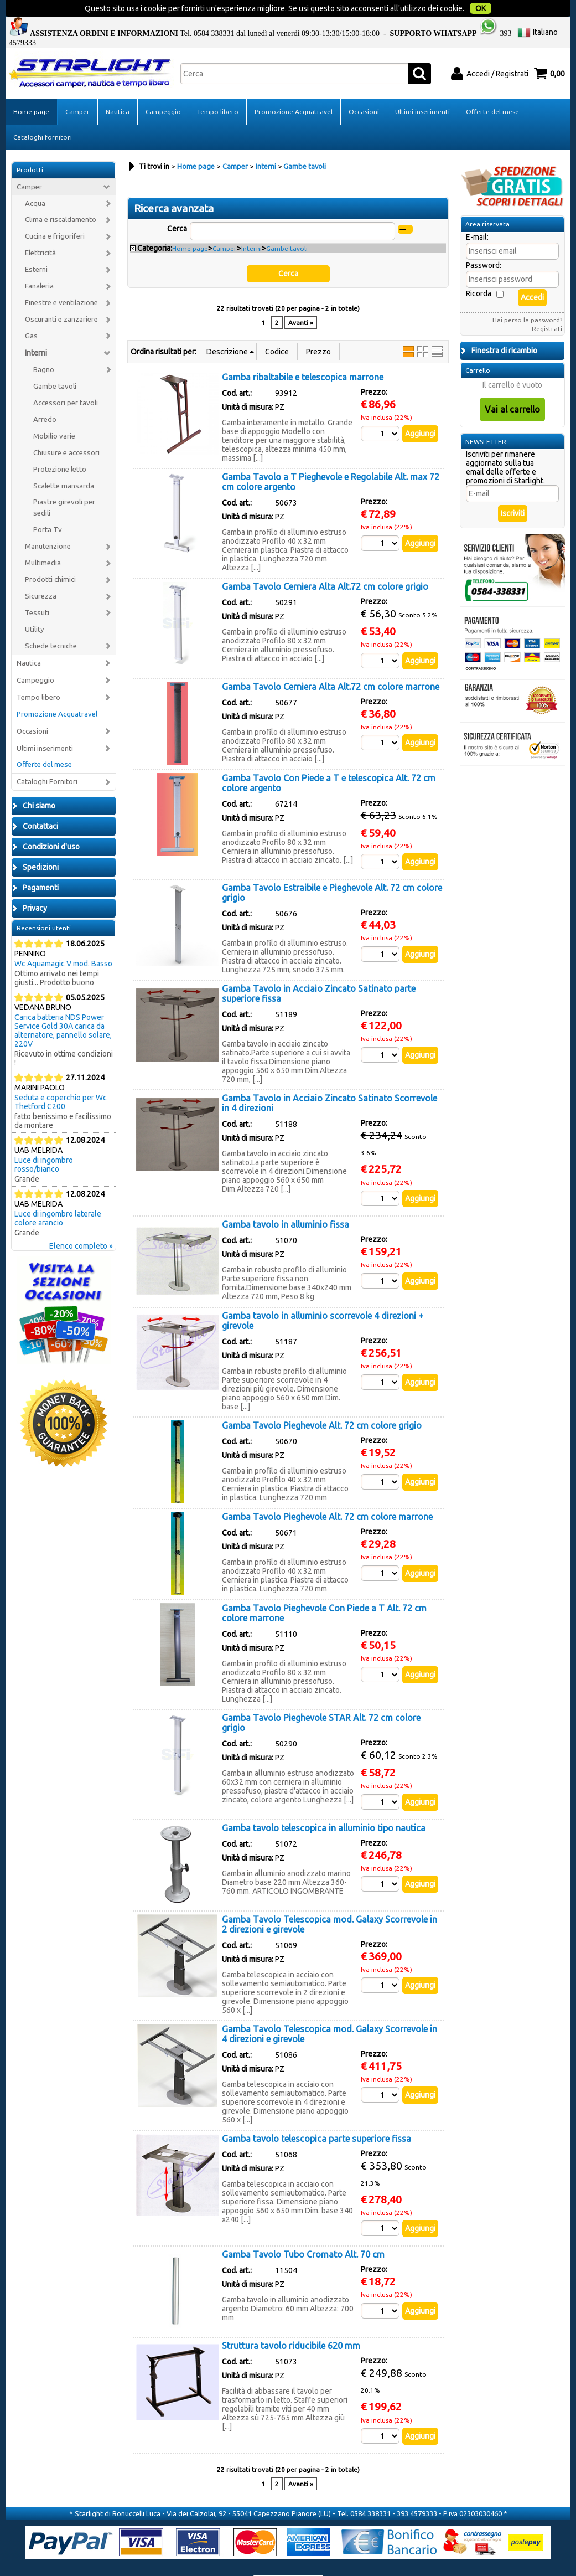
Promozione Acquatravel (294, 88)
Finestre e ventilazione (61, 280)
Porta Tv (47, 507)
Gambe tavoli (54, 363)
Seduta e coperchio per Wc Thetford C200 (60, 1079)
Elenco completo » (81, 1223)
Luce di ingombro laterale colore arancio (57, 1195)
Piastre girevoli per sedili (64, 484)
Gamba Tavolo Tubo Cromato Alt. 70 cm (303, 2232)
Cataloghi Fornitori (47, 759)
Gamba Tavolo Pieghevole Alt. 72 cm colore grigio (322, 1403)
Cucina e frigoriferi (55, 213)
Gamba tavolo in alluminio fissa (285, 1202)
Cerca (177, 206)
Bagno (43, 347)
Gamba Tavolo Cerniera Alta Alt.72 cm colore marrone (330, 664)
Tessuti (37, 590)
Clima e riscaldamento (60, 197)
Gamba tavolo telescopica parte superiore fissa (316, 2116)
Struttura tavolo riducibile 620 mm (291, 2323)
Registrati (547, 306)
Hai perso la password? (527, 297)
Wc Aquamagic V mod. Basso (63, 940)
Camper (77, 88)
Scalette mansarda (63, 463)
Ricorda (478, 270)
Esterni (36, 247)
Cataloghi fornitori (42, 114)
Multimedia (43, 540)
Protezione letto (59, 446)
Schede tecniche (51, 623)
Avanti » (300, 299)
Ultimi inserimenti (422, 88)
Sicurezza (40, 573)
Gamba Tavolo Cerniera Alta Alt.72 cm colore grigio (325, 564)
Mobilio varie (54, 413)
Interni (36, 330)
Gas (31, 313)
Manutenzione (48, 523)
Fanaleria (39, 263)
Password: (483, 242)
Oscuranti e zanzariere (61, 296)
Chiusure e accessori (66, 430)
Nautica (117, 88)
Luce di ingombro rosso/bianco (43, 1142)
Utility (34, 606)
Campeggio (163, 88)
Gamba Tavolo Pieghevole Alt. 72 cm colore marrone (327, 1494)
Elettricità (40, 230)
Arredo (44, 397)
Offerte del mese (492, 88)
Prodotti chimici (50, 557)
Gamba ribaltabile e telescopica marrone (302, 354)
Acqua (35, 181)
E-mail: (477, 214)
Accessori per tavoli (65, 380)
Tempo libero (217, 88)
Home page (31, 88)
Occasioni (364, 88)
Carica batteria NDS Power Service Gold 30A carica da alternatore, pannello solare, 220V (63, 1008)
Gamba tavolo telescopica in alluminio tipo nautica (323, 1805)
